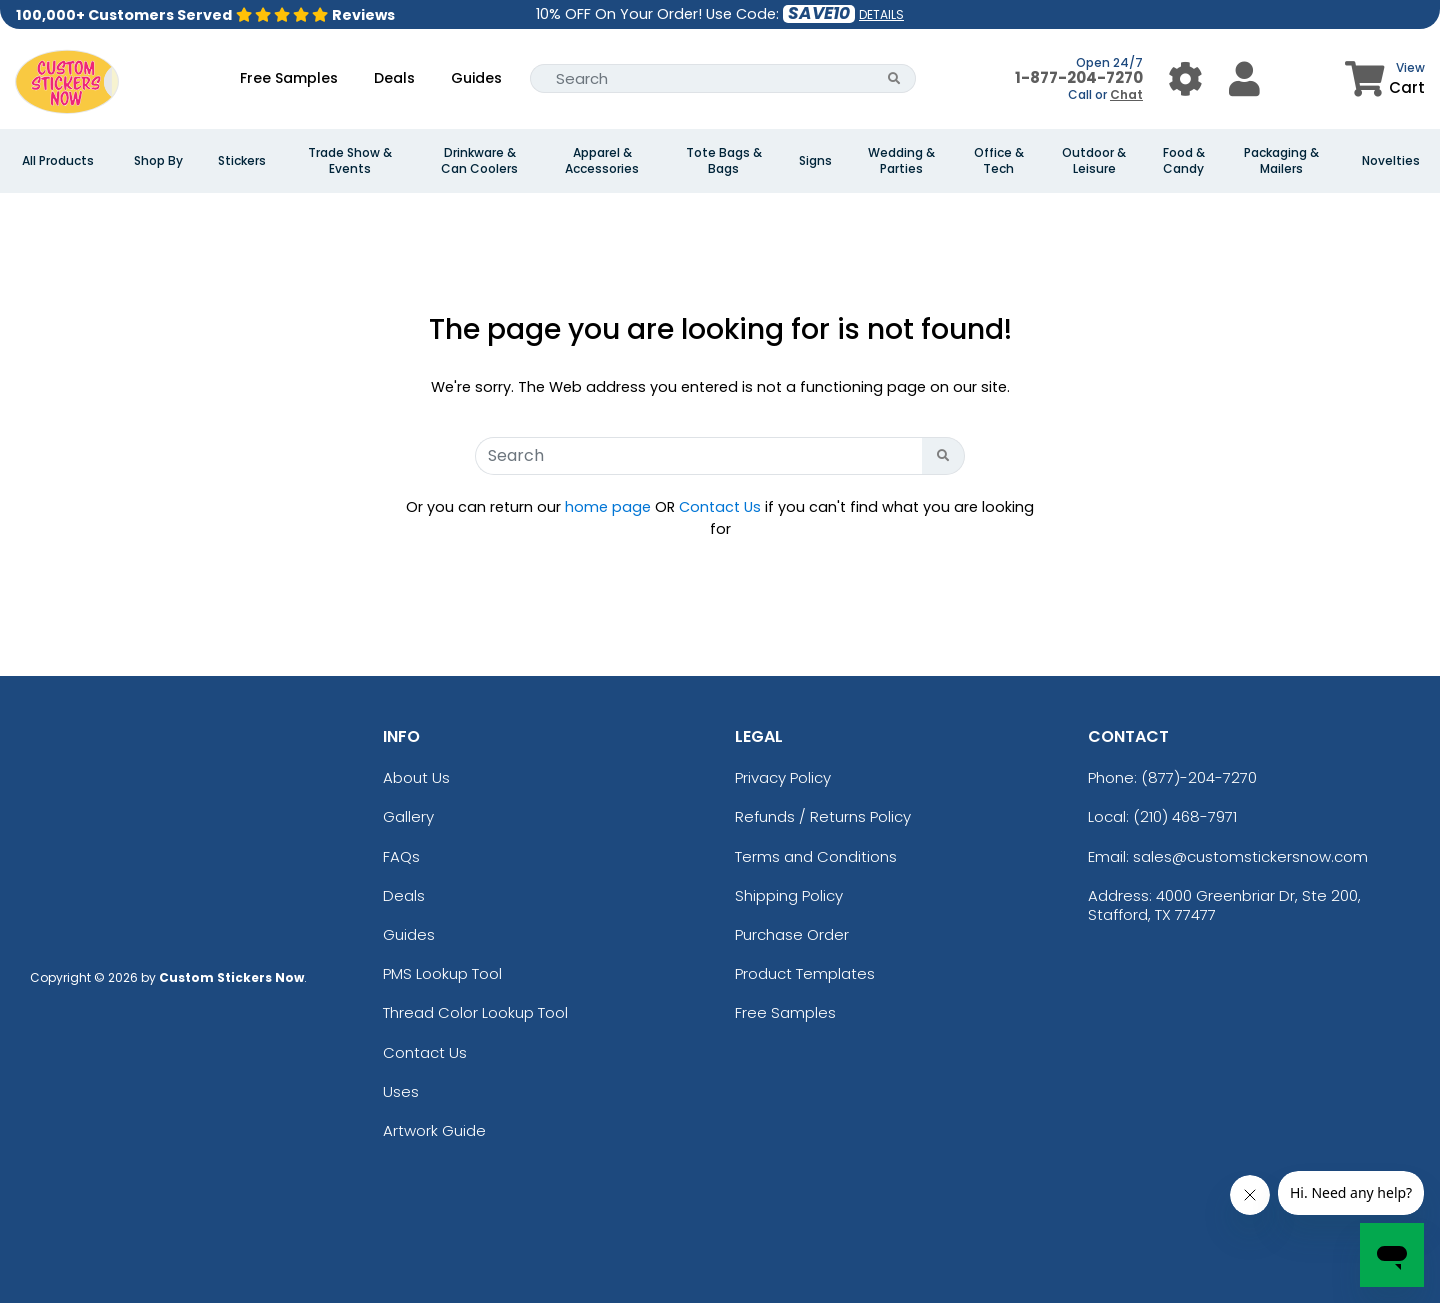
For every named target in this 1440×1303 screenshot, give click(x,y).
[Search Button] (894, 78)
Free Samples (289, 78)
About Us (416, 777)
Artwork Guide (434, 1130)
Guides (476, 78)
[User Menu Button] (1185, 78)
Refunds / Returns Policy (823, 816)
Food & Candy (1184, 161)
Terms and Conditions (816, 856)
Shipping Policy (789, 895)
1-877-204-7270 (1079, 77)
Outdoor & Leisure (1094, 161)
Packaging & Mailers (1281, 161)
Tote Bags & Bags (724, 161)
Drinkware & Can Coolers (479, 161)
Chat (1126, 94)
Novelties (1391, 161)
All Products (58, 161)
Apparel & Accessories (602, 161)
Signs (815, 161)
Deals (394, 78)
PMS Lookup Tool (442, 973)
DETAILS (881, 14)
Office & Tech (999, 161)
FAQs (401, 856)
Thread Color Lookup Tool (475, 1012)
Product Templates (805, 973)
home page (608, 507)
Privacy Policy (783, 777)
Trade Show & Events (350, 161)
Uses (401, 1091)
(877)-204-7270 (1199, 777)
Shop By (158, 161)
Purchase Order (792, 934)
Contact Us (720, 507)
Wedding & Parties (901, 161)
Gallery (408, 816)
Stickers (242, 161)
